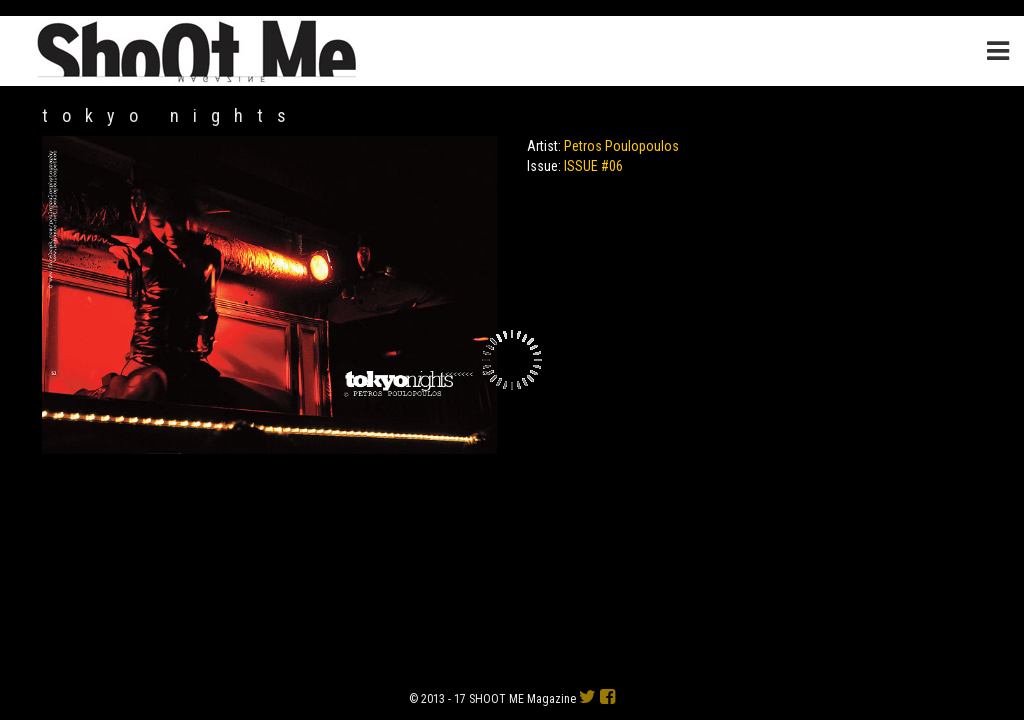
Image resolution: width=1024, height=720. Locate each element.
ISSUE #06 (593, 166)
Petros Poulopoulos (621, 146)
